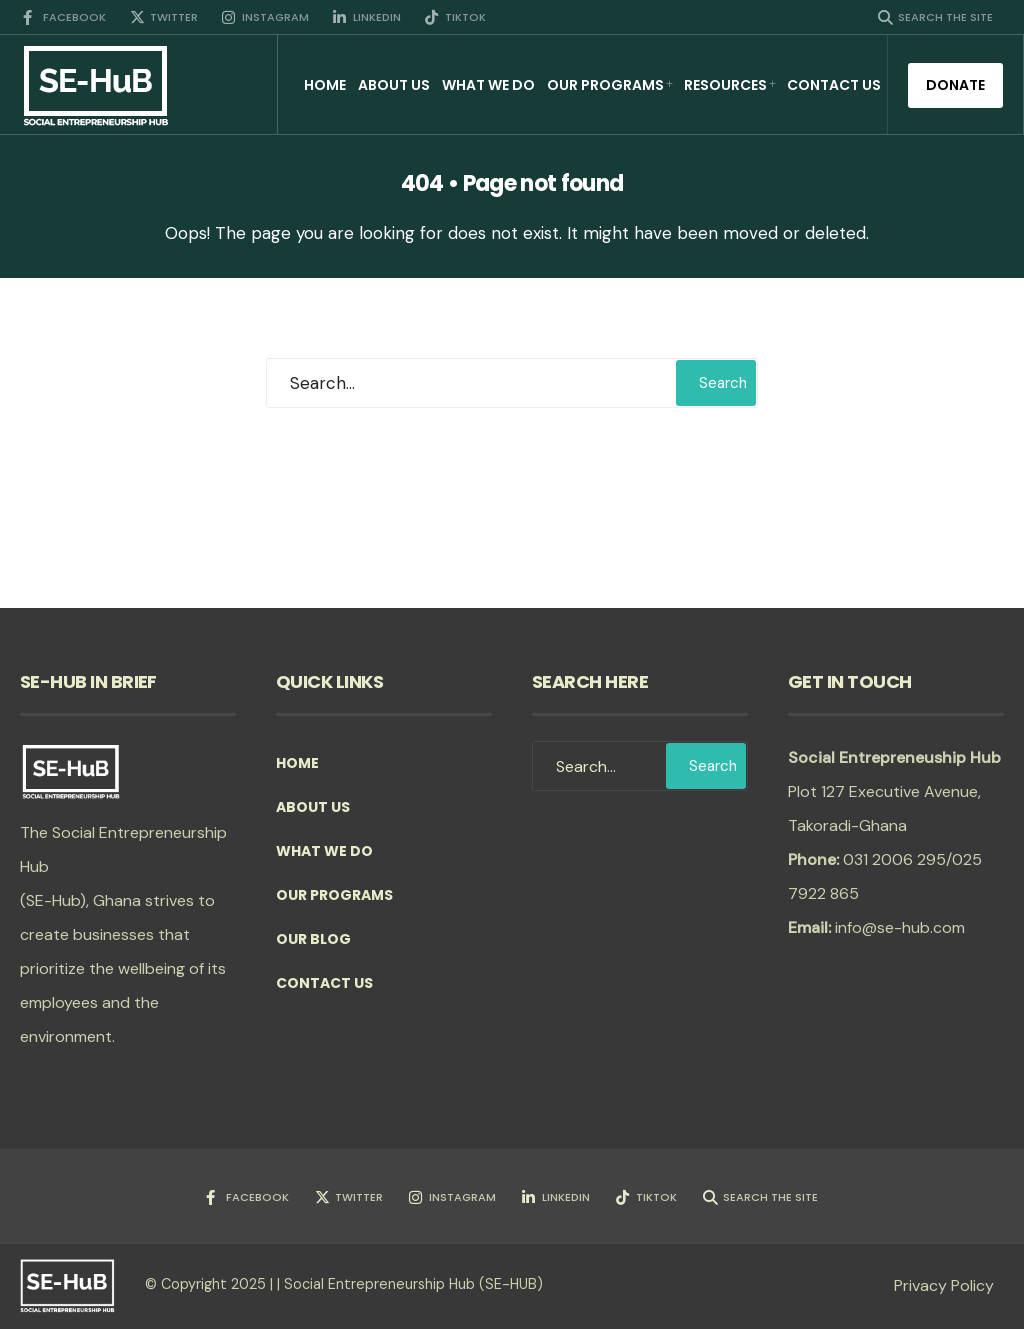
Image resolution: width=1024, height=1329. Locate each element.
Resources (725, 85)
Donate (955, 85)
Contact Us (834, 85)
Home (325, 85)
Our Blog (313, 939)
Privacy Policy (944, 1285)
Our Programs (605, 85)
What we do (488, 85)
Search (723, 383)
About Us (394, 85)
